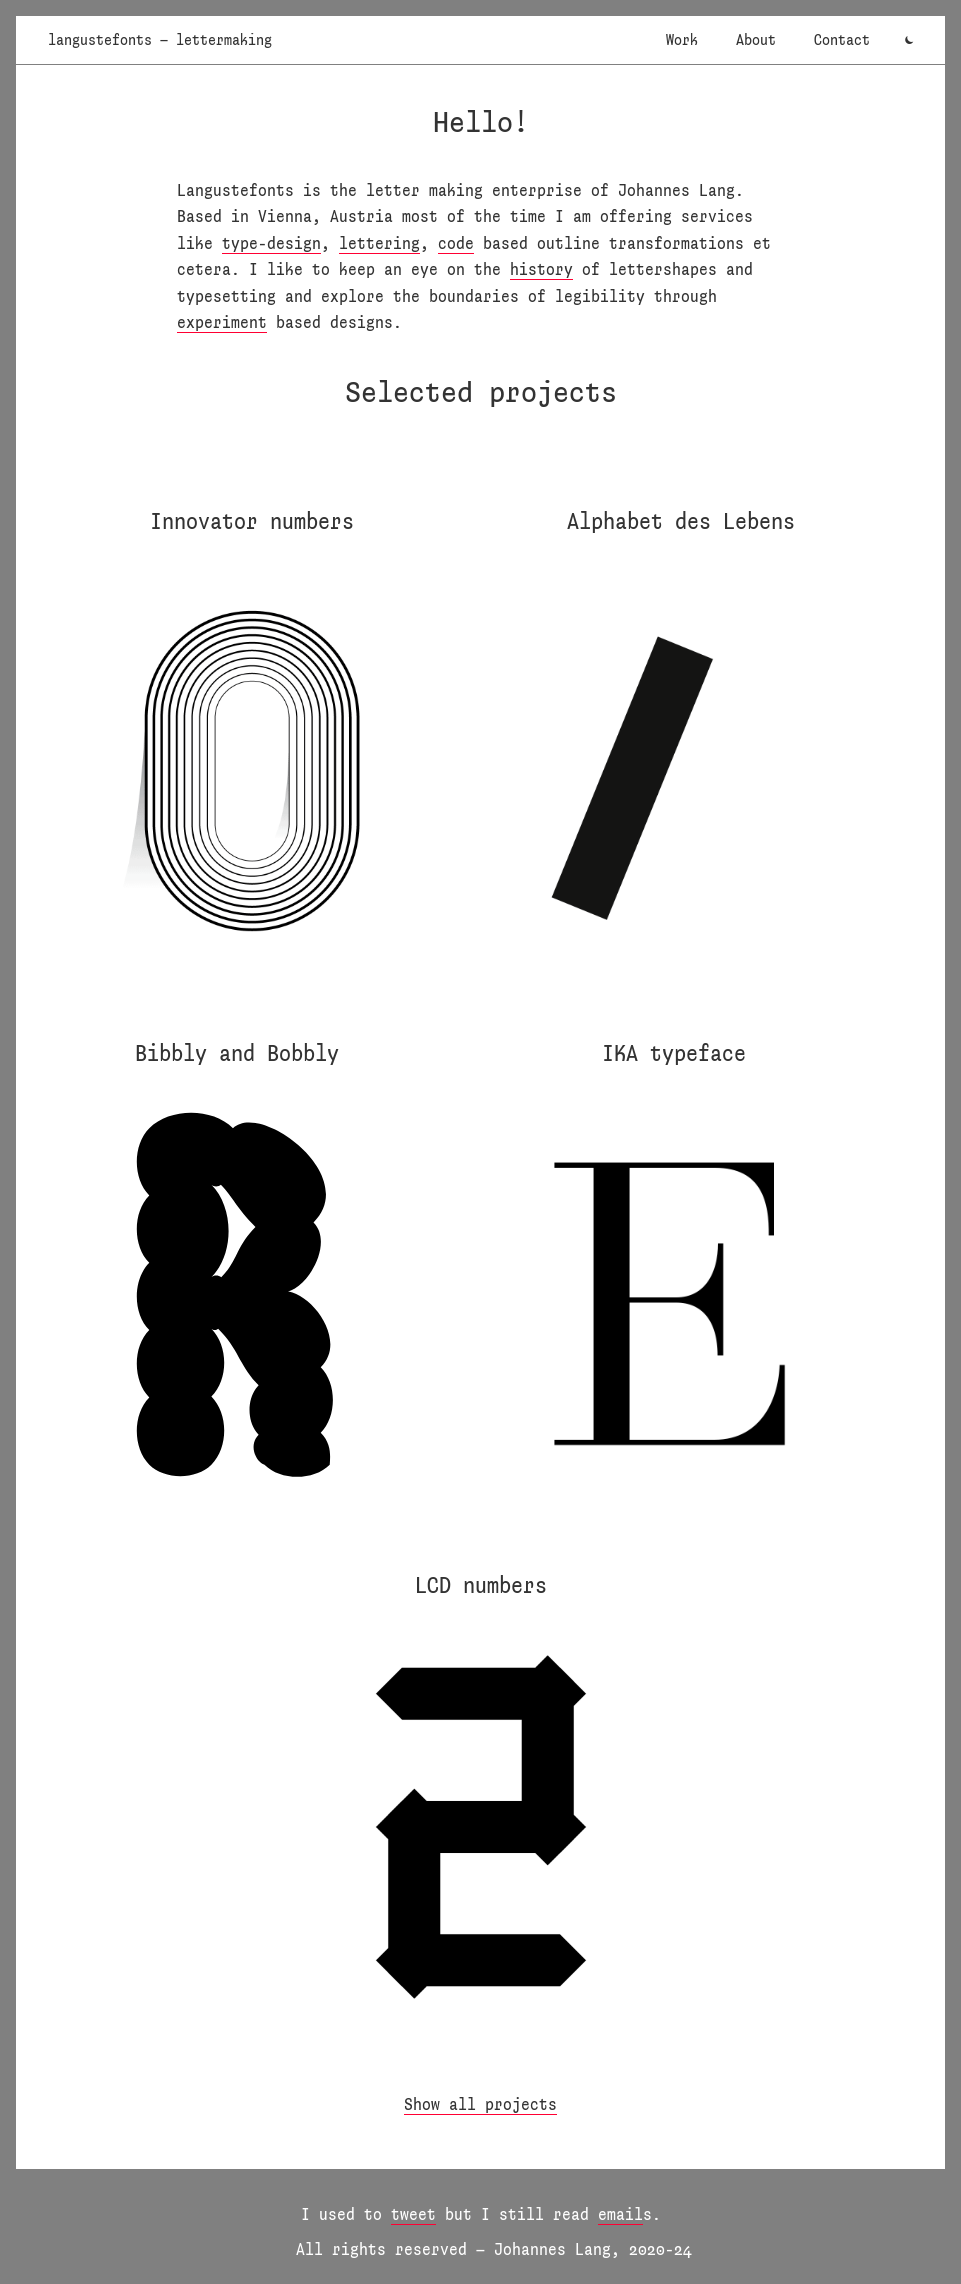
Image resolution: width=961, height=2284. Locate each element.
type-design (271, 242)
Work (682, 39)
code (456, 242)
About (756, 39)
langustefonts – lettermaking (160, 39)
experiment (222, 321)
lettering (379, 242)
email (620, 2213)
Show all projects (480, 2103)
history (541, 268)
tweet (413, 2213)
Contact (842, 39)
